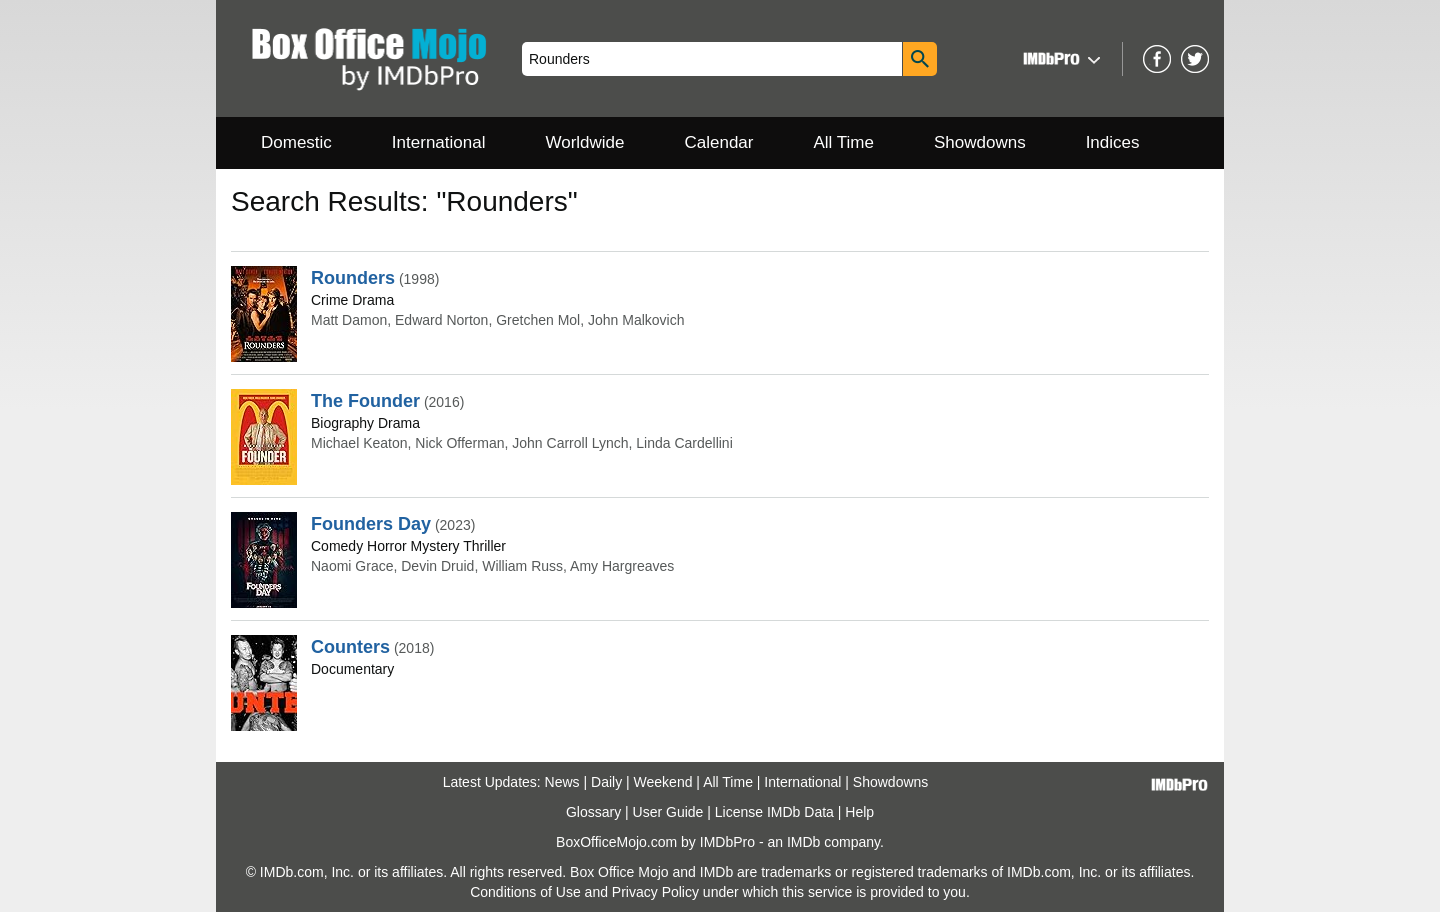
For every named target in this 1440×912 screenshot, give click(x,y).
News (562, 782)
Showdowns (980, 142)
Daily (606, 782)
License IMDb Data (774, 812)
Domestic (296, 142)
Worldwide (584, 142)
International (439, 142)
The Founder (365, 401)
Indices (1113, 142)
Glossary (593, 812)
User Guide (668, 812)
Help (859, 812)
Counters (350, 647)
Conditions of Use (525, 892)
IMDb (803, 842)
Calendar (719, 142)
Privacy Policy (655, 892)
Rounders (353, 278)
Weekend (663, 782)
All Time (844, 142)
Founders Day (371, 524)
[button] (1059, 58)
